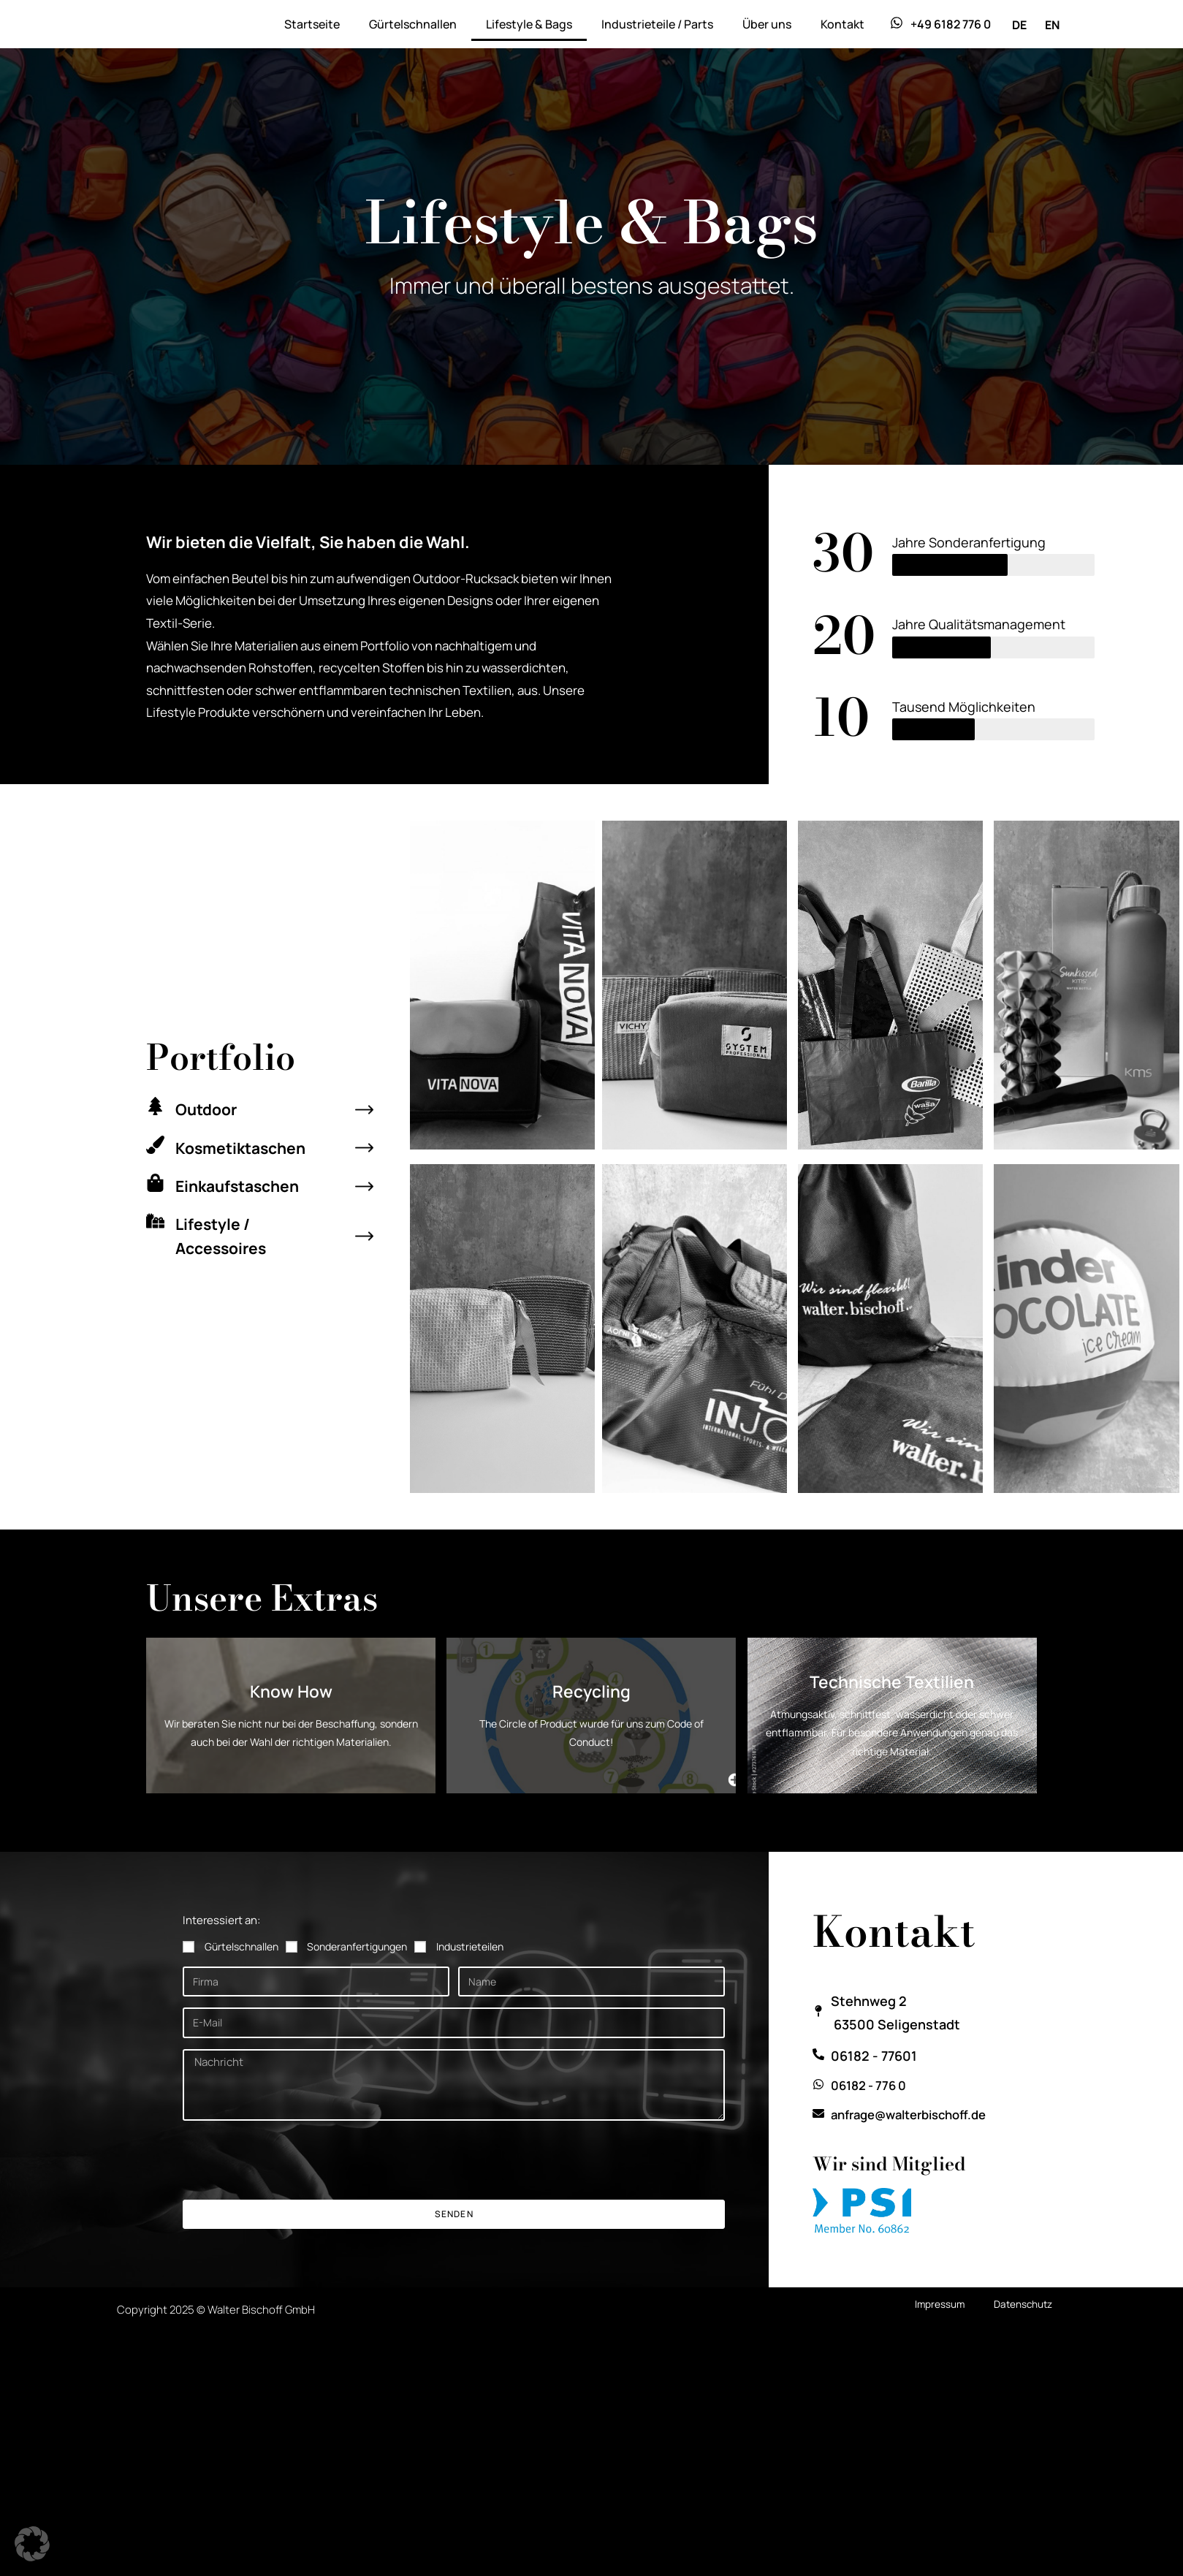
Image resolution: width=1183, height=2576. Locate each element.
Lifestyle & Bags (529, 24)
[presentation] (294, 2187)
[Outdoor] (155, 1107)
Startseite (312, 24)
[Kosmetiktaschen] (155, 1145)
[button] (32, 2544)
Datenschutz (1022, 2331)
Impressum (936, 2331)
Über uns (766, 24)
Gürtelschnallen (413, 24)
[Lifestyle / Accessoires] (155, 1221)
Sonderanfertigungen (357, 1973)
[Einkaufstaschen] (155, 1183)
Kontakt (842, 24)
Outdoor (208, 1109)
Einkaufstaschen (242, 1185)
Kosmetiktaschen (245, 1147)
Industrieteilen (469, 1973)
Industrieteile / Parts (657, 24)
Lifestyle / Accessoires (224, 1235)
